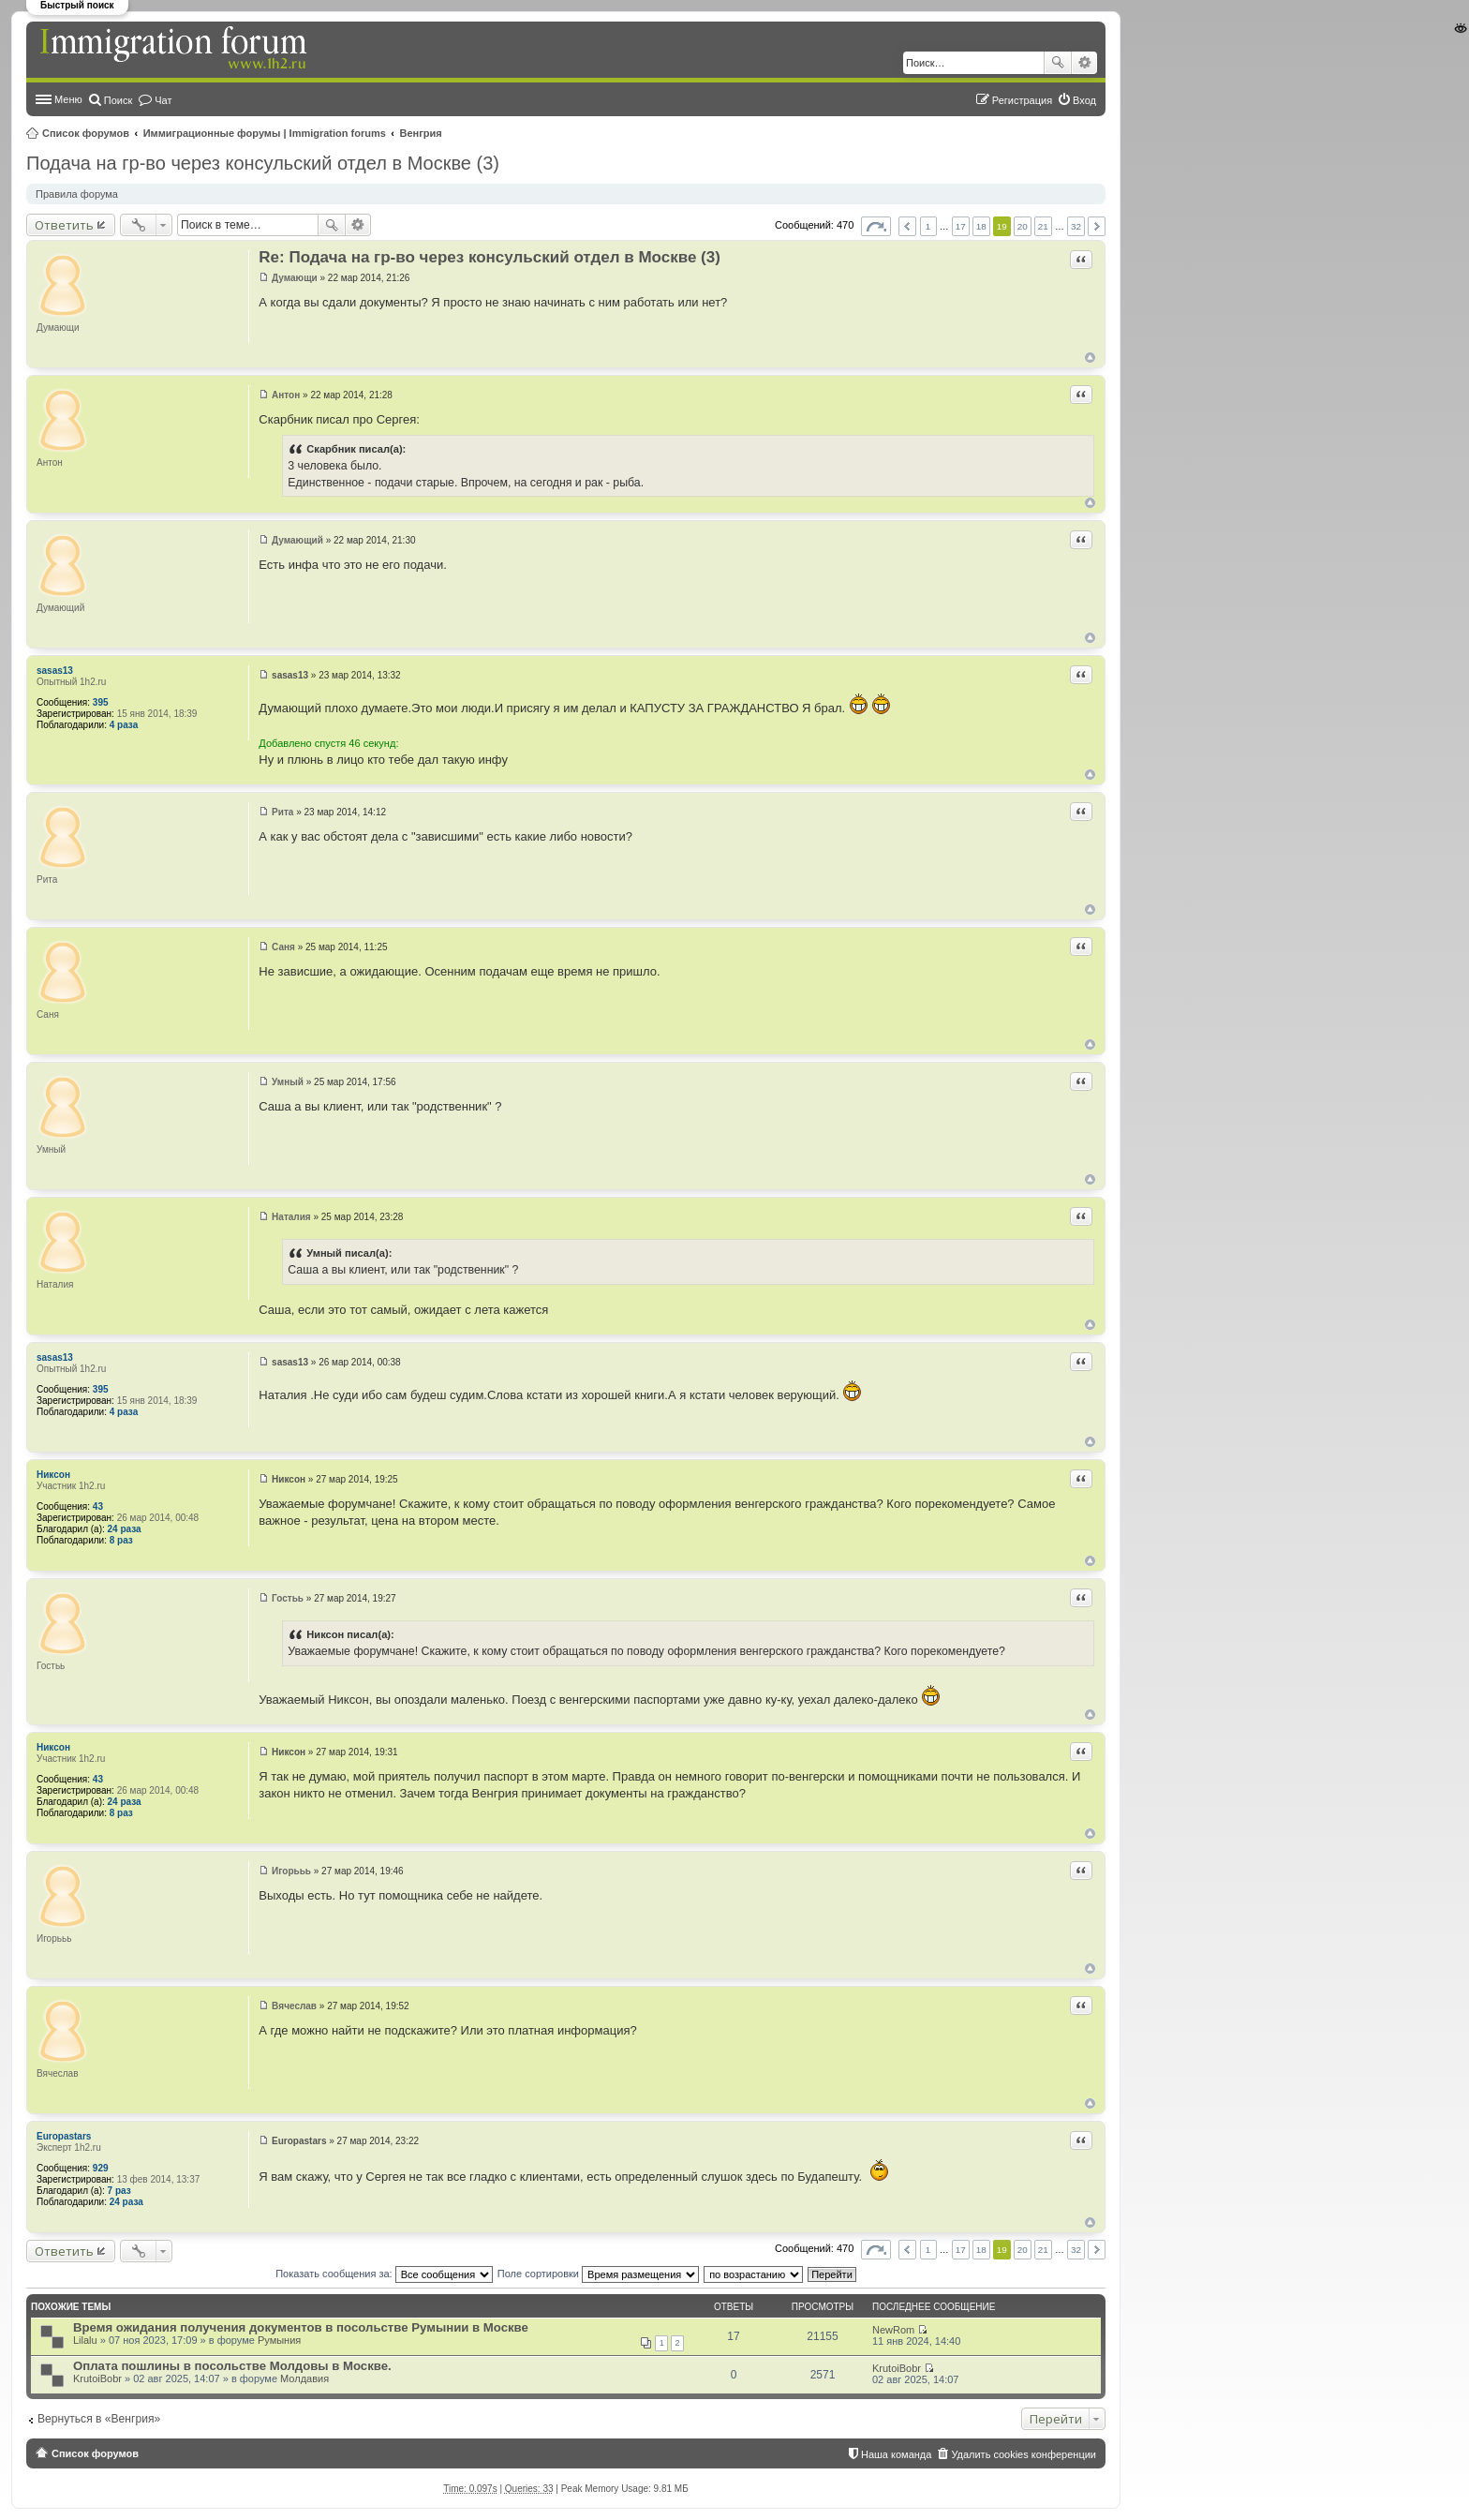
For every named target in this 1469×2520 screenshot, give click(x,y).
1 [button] (928, 226)
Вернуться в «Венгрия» (98, 2418)
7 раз (119, 2190)
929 (101, 2168)
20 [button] (1022, 226)
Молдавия (304, 2378)
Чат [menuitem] (163, 100)
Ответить (64, 224)
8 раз (121, 1540)
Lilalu (85, 2340)
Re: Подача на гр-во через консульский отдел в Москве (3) (489, 257)
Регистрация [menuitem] (1022, 100)
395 (101, 702)
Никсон (53, 1474)
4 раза (124, 725)
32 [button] (1076, 226)
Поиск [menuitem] (118, 100)
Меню (68, 99)
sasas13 (55, 670)
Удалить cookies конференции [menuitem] (1023, 2454)
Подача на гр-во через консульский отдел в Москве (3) (262, 163)
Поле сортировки (598, 2273)
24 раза (124, 1529)
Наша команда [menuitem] (896, 2454)
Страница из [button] (876, 226)
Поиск (1058, 63)
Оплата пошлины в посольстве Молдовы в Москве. (232, 2366)
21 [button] (1043, 226)
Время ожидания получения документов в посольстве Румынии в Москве (300, 2327)
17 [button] (961, 226)
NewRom (893, 2329)
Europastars (64, 2136)
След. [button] (1096, 226)
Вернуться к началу (1090, 357)
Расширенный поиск (1084, 63)
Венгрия (421, 133)
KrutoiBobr (97, 2378)
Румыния (279, 2340)
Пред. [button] (907, 226)
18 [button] (981, 226)
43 (98, 1506)
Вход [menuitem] (1084, 100)
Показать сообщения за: (384, 2273)
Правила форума (77, 194)
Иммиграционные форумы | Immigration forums (264, 133)
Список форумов (85, 133)
